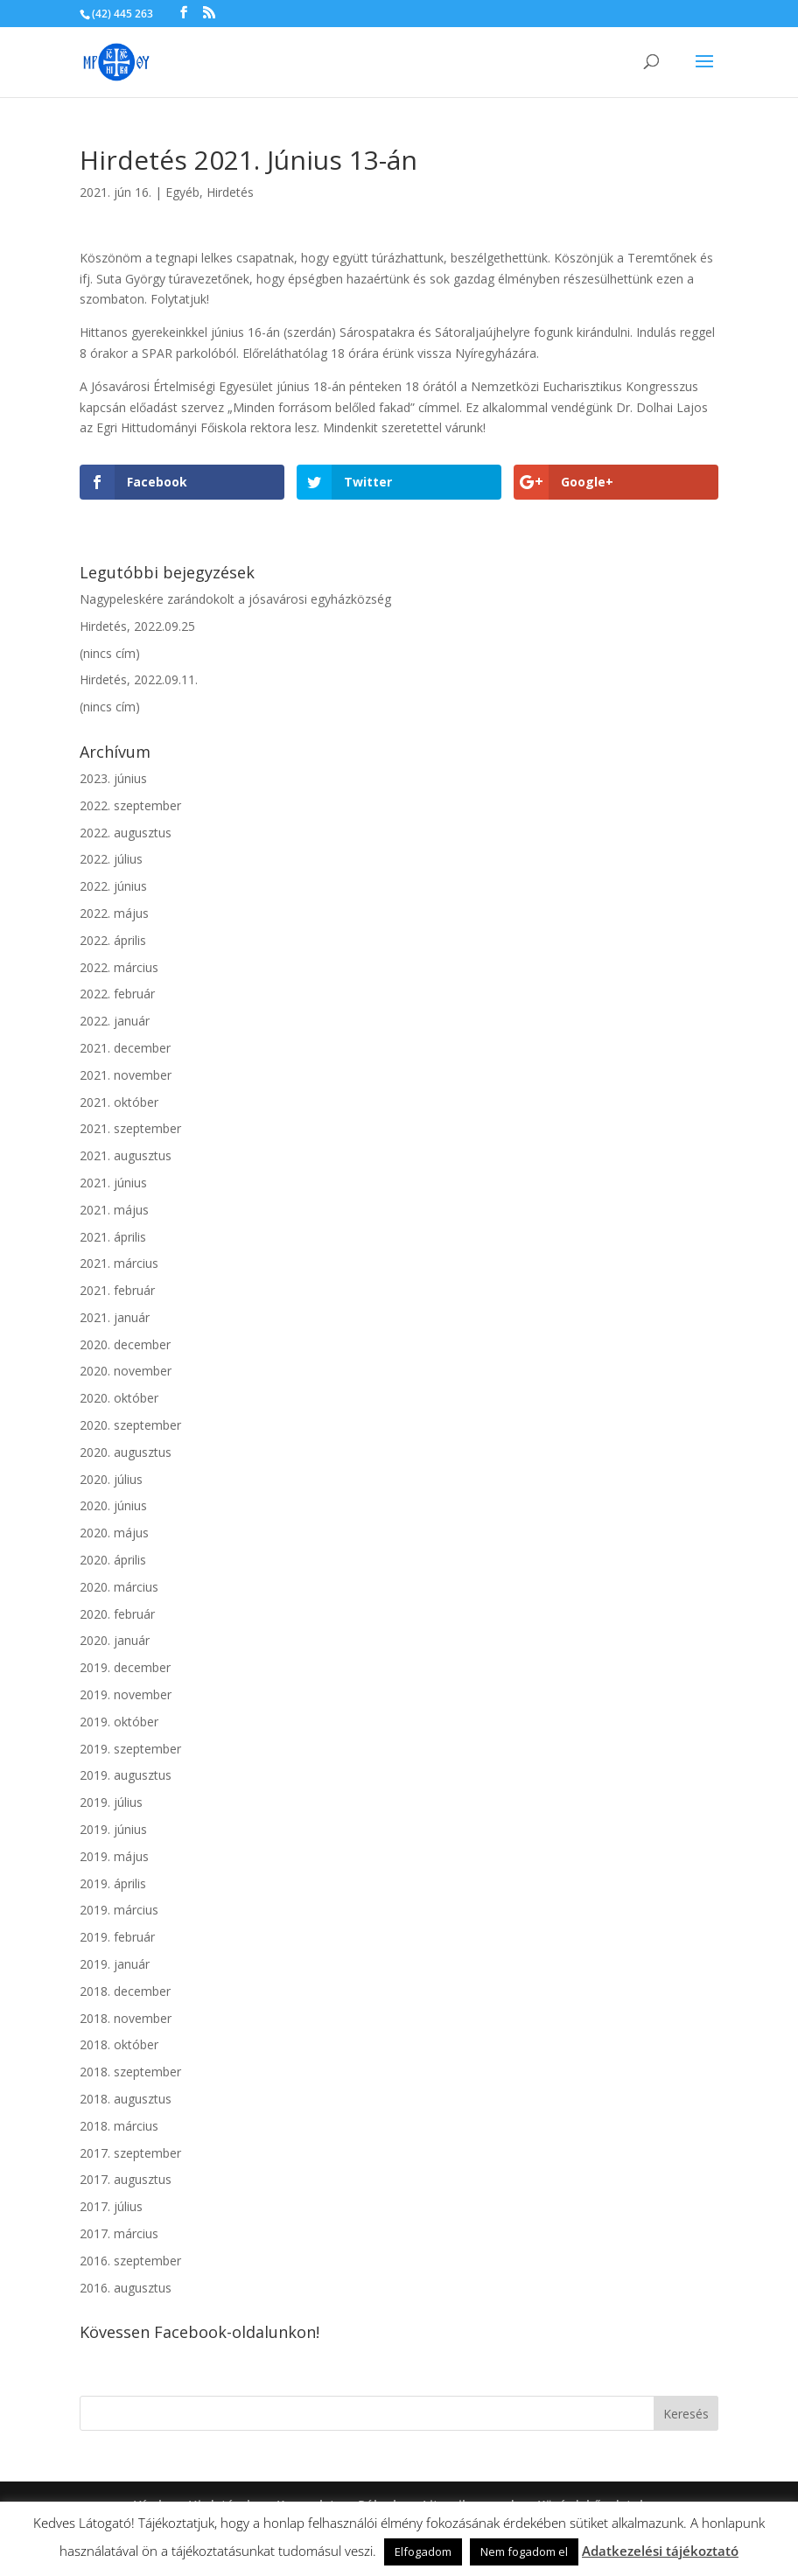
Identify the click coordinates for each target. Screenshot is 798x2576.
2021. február (117, 1290)
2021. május (114, 1209)
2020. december (125, 1344)
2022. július (111, 858)
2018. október (119, 2044)
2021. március (119, 1263)
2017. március (119, 2233)
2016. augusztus (126, 2287)
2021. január (115, 1317)
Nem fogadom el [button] (524, 2551)
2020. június (113, 1505)
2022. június (113, 886)
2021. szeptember (130, 1128)
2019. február (117, 1936)
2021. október (119, 1102)
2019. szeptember (130, 1748)
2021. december (125, 1048)
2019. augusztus (126, 1775)
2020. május (114, 1532)
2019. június (113, 1829)
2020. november (126, 1370)
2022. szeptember (130, 805)
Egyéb (182, 192)
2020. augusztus (126, 1452)
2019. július (111, 1802)
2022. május (114, 913)
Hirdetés (230, 192)
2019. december (125, 1667)
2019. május (114, 1856)
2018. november (126, 2018)
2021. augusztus (126, 1155)
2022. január (115, 1020)
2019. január (115, 1964)
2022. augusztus (126, 832)
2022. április (113, 940)
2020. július (111, 1479)
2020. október (119, 1398)
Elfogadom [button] (423, 2551)
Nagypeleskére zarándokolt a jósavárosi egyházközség (235, 599)
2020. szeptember (130, 1425)
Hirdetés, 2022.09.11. (139, 679)
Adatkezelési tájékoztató (660, 2550)
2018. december (125, 1991)
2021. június (113, 1182)
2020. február (117, 1614)
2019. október (119, 1721)
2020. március (119, 1586)
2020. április (113, 1559)
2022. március (119, 967)
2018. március (119, 2126)
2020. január (115, 1640)
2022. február (117, 993)
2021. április (113, 1236)
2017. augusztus (126, 2179)
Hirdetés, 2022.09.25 (137, 626)
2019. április (113, 1883)
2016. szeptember (130, 2260)
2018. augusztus (126, 2098)
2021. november (126, 1075)
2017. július (111, 2206)
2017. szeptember (130, 2153)
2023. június (113, 778)
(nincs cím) (110, 653)
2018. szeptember (130, 2071)
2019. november (126, 1694)
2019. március (119, 1909)
